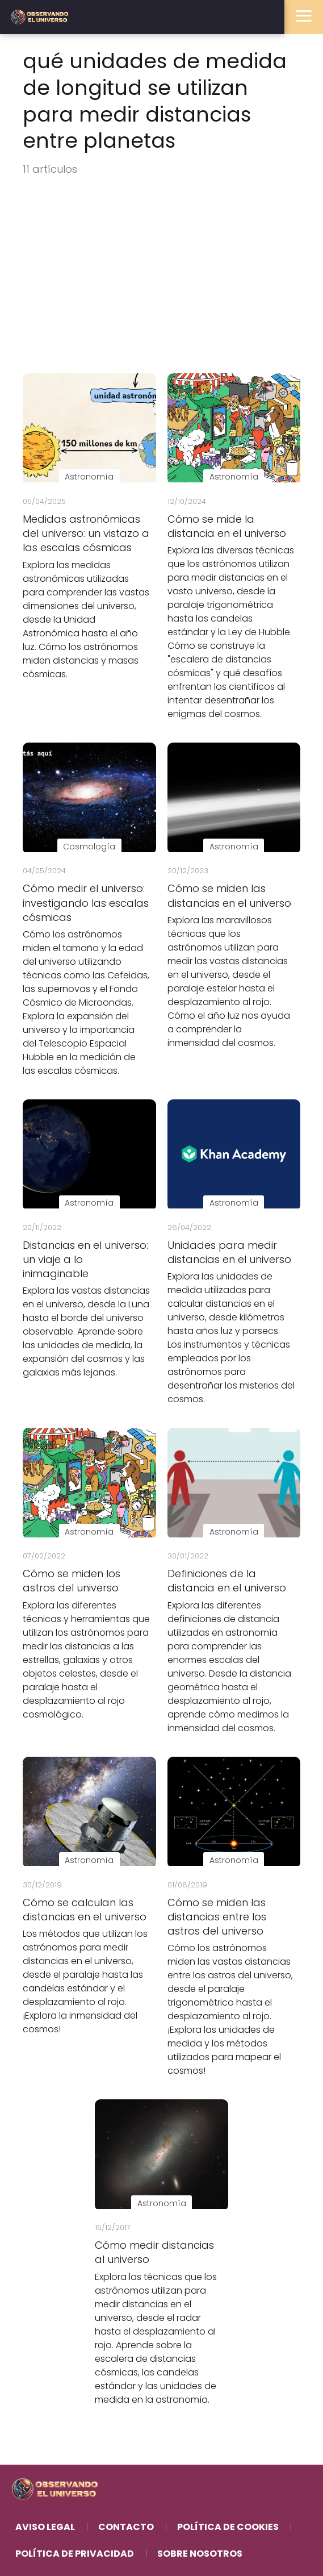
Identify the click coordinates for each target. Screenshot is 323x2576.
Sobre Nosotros (199, 2553)
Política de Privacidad (74, 2553)
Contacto (126, 2526)
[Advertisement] (161, 275)
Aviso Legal (45, 2526)
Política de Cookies (228, 2526)
